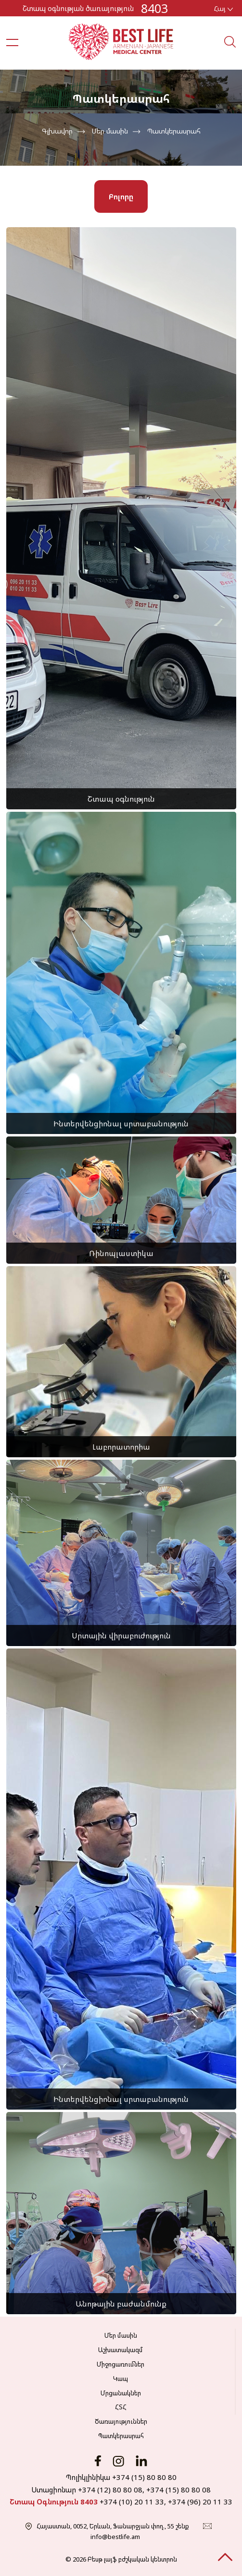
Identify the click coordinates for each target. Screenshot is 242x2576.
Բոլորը (121, 196)
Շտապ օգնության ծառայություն (78, 8)
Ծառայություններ (121, 2421)
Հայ (223, 8)
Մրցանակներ (121, 2393)
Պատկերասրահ (174, 130)
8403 (154, 8)
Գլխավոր (57, 130)
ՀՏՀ (121, 2407)
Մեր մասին (110, 130)
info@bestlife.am (115, 2536)
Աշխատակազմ (120, 2349)
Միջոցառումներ (120, 2364)
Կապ (120, 2378)
